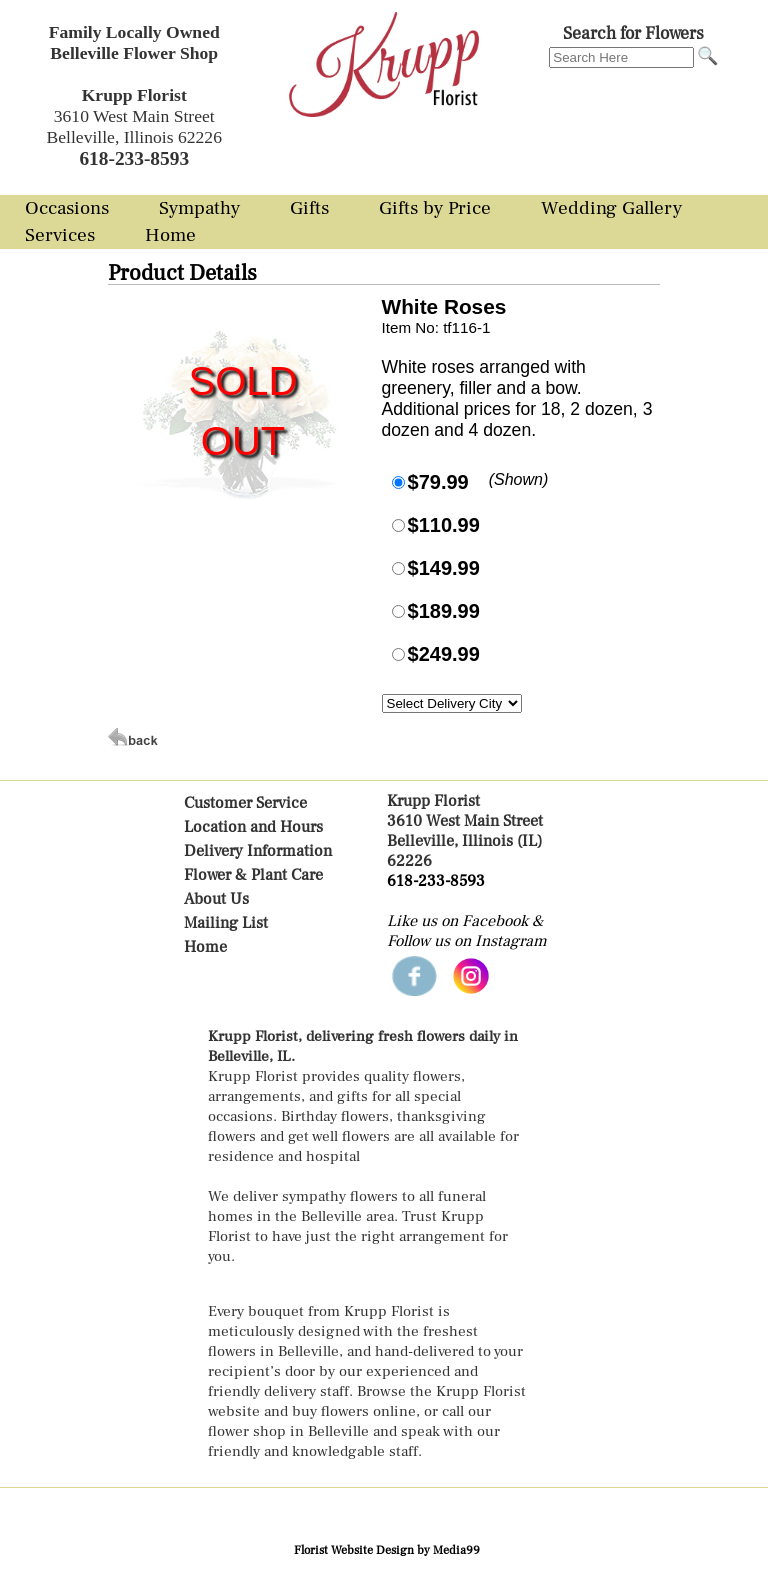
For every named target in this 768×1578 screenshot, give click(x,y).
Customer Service (245, 803)
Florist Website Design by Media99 (387, 1550)
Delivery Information (258, 851)
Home (205, 947)
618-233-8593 (436, 881)
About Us (216, 899)
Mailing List (226, 923)
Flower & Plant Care (253, 875)
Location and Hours (253, 827)
